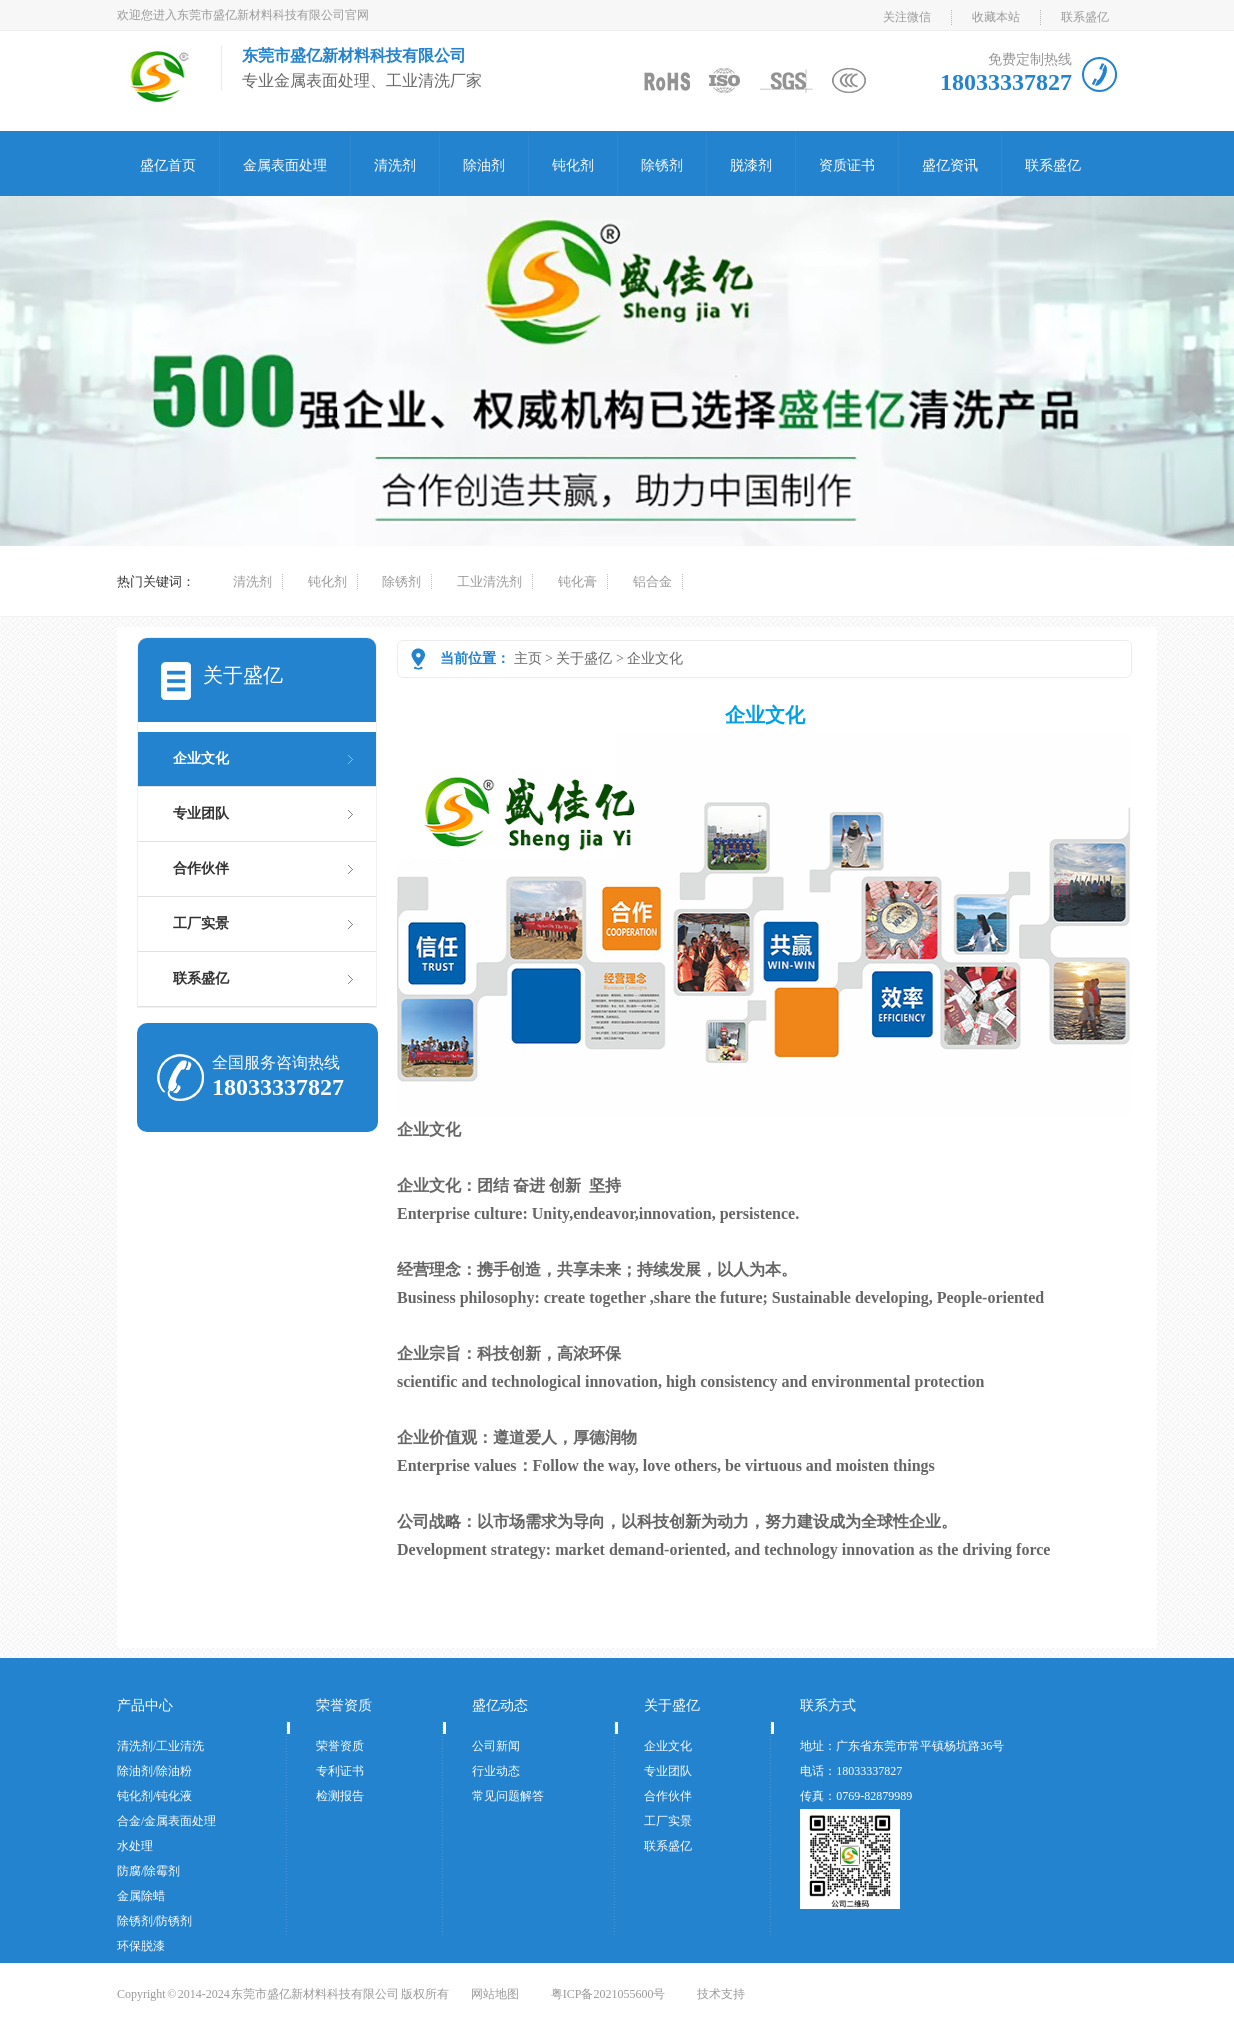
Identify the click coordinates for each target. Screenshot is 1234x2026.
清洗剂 (395, 165)
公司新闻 (496, 1746)
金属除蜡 (141, 1896)
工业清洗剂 (489, 581)
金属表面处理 (285, 165)
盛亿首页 (168, 165)
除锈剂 (662, 165)
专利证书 (340, 1771)
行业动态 (496, 1771)
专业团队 (201, 813)
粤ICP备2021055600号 (608, 1994)
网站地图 (495, 1994)
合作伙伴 (201, 868)
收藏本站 (996, 17)
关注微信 (907, 17)
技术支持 (721, 1994)
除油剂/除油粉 (154, 1771)
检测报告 (340, 1796)
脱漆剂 (751, 165)
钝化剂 (573, 165)
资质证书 (847, 165)
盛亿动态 (500, 1705)
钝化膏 (577, 581)
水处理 (135, 1846)
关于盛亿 (584, 658)
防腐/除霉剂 (148, 1871)
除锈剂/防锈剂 (154, 1921)
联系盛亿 (1085, 17)
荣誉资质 (344, 1705)
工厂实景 (201, 923)
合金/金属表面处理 (166, 1821)
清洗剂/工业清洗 (160, 1746)
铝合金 (652, 581)
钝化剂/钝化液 (154, 1796)
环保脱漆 (141, 1946)
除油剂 (484, 165)
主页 (528, 658)
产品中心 (145, 1705)
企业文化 (655, 658)
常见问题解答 (508, 1796)
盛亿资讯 (950, 165)
